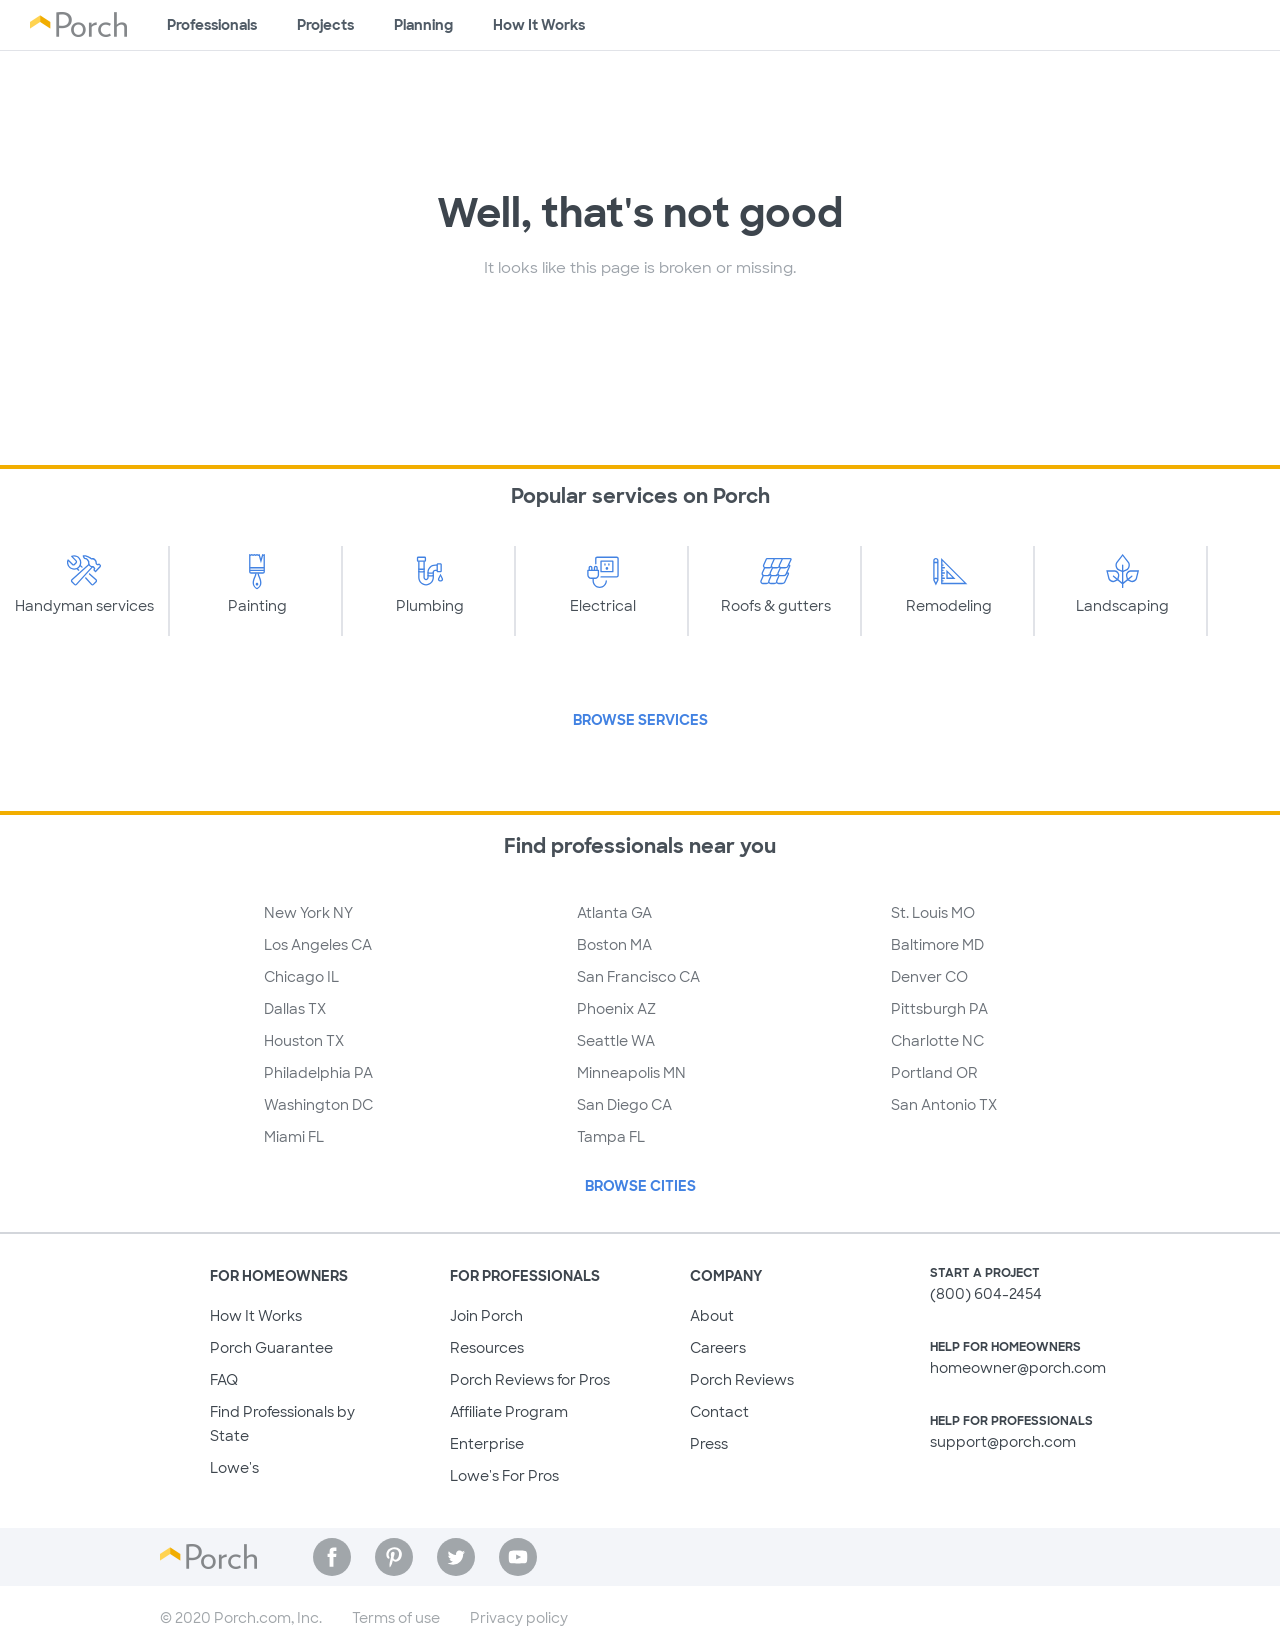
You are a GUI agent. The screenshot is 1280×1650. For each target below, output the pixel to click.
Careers (718, 1348)
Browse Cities (640, 1186)
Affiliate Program (509, 1412)
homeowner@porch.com (1018, 1368)
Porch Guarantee (271, 1348)
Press (709, 1444)
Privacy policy (519, 1618)
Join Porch (486, 1316)
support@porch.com (1003, 1442)
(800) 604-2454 (986, 1294)
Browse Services (640, 720)
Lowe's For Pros (504, 1476)
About (712, 1316)
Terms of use (396, 1618)
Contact (719, 1412)
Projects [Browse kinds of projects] (325, 25)
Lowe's (234, 1468)
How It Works (256, 1316)
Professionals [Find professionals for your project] (212, 25)
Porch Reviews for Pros (530, 1380)
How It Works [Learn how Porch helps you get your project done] (539, 25)
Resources (487, 1348)
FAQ (224, 1380)
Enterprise (487, 1444)
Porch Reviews (742, 1380)
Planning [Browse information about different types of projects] (423, 25)
